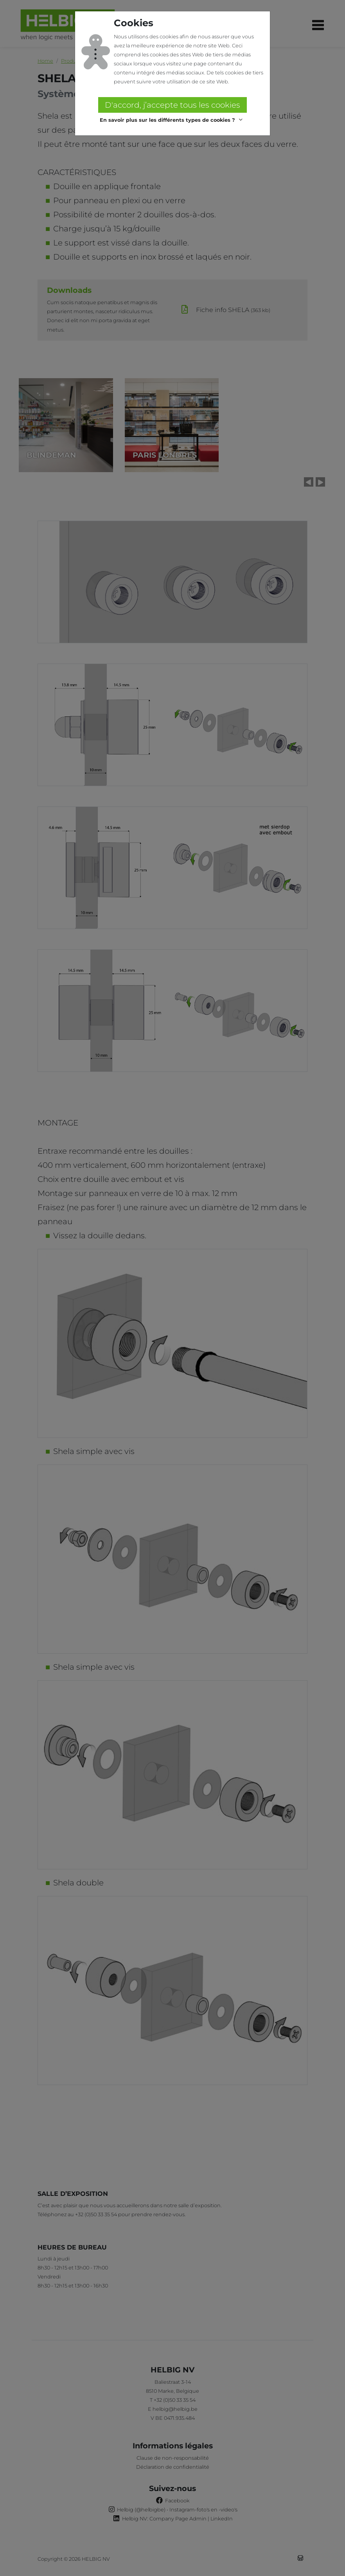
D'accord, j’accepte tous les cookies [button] (172, 105)
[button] (172, 120)
